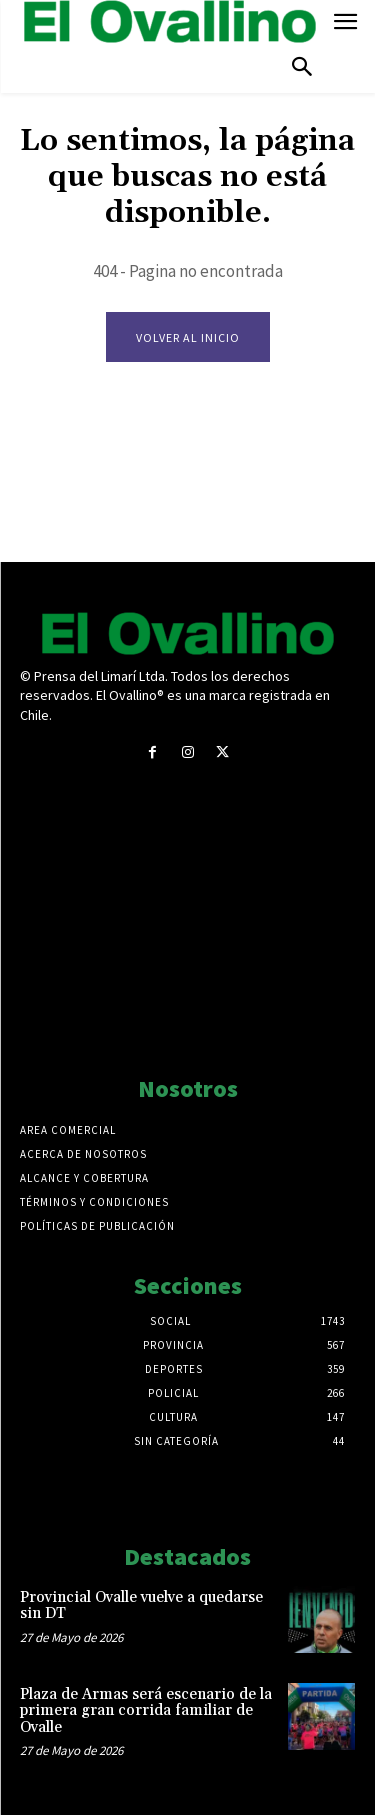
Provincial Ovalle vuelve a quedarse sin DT (141, 1606)
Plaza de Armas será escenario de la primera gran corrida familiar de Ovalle (146, 1711)
